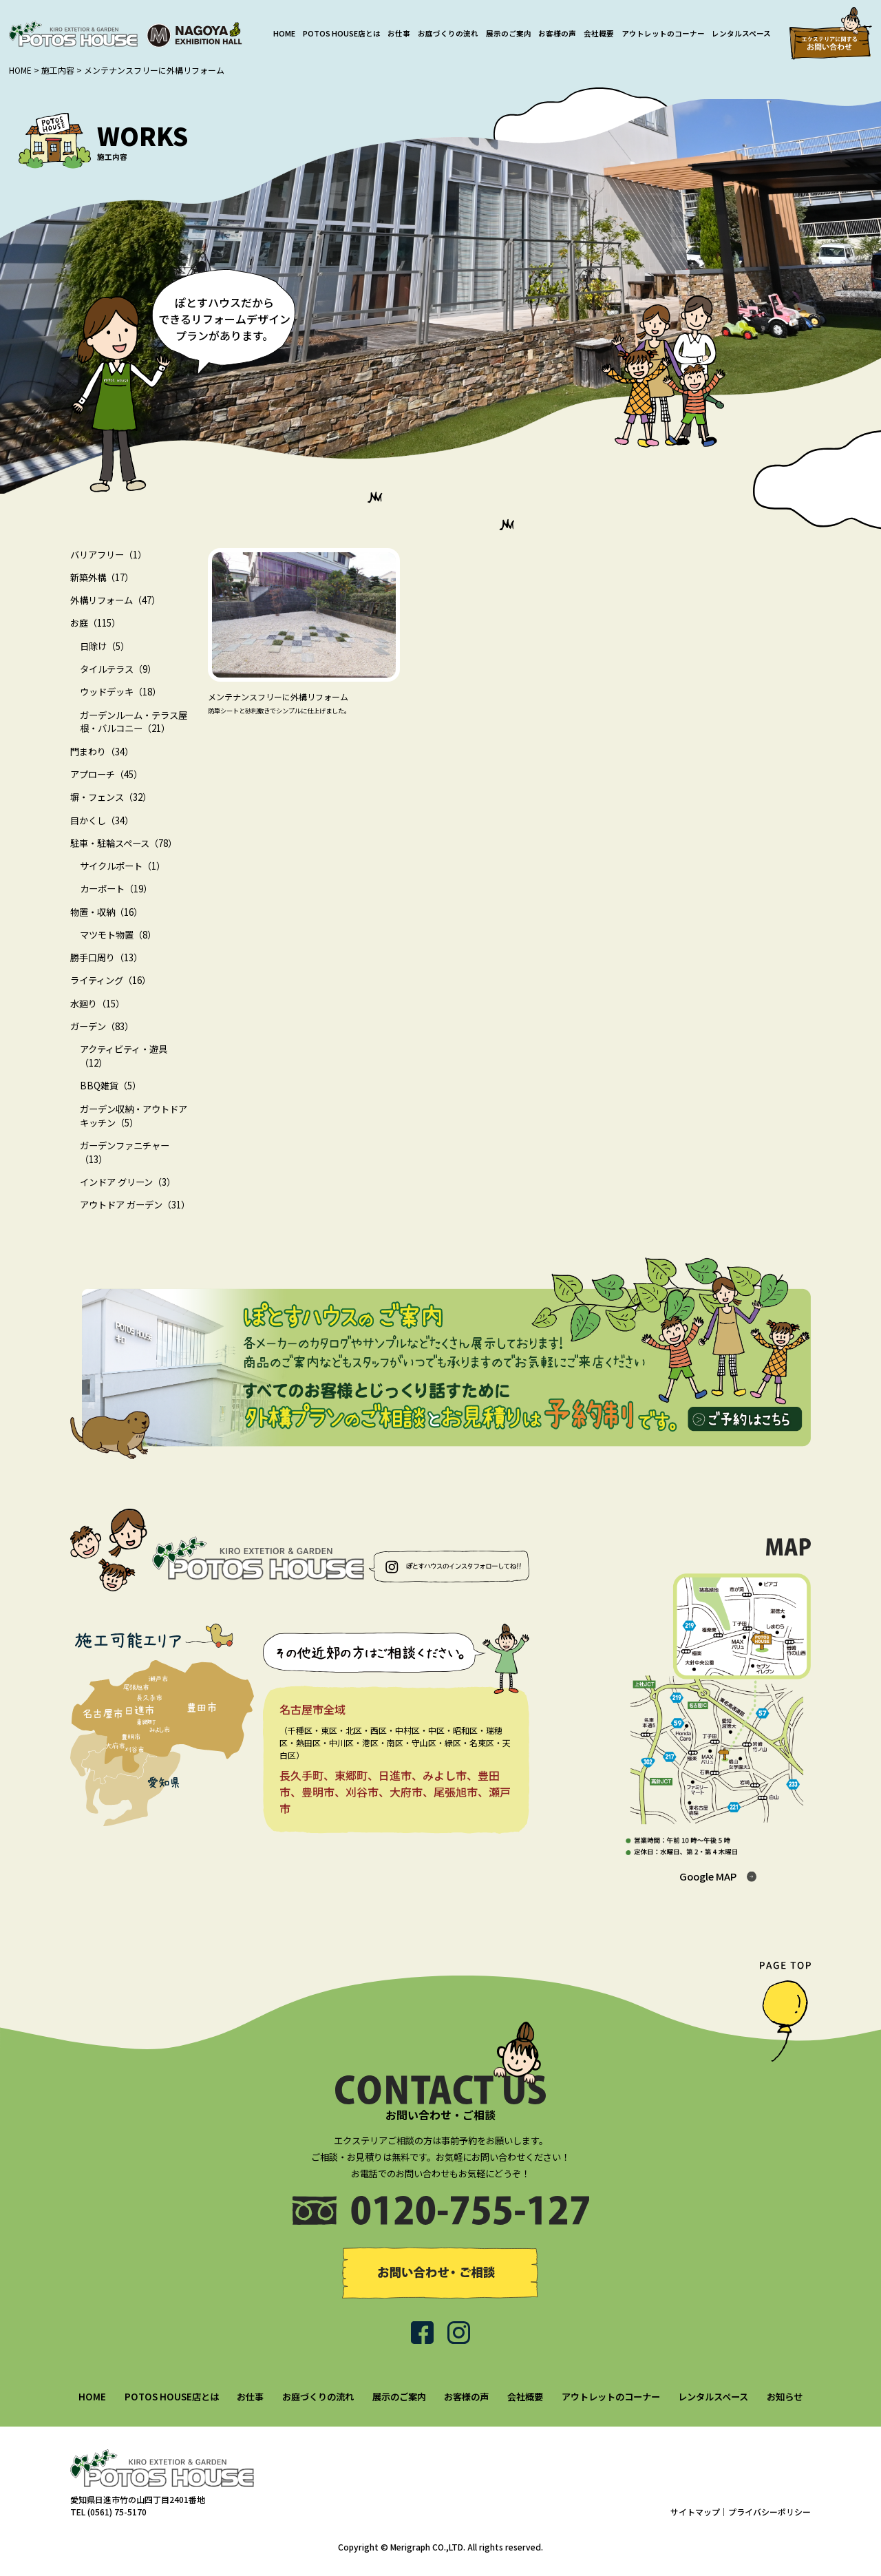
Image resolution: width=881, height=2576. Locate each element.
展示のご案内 (508, 33)
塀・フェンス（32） (110, 797)
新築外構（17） (102, 577)
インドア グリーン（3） (128, 1181)
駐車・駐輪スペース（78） (123, 843)
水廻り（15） (97, 1003)
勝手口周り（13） (106, 957)
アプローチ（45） (106, 774)
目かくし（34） (102, 820)
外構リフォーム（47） (115, 600)
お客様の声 (557, 33)
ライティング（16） (110, 980)
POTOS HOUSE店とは (342, 33)
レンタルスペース (741, 33)
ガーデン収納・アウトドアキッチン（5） (133, 1115)
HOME (284, 33)
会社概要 (599, 33)
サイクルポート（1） (122, 865)
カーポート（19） (116, 888)
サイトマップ (695, 2511)
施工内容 (57, 70)
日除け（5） (104, 646)
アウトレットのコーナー (663, 33)
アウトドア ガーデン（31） (135, 1204)
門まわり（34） (102, 751)
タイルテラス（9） (118, 669)
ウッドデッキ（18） (120, 691)
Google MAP (707, 1876)
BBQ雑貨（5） (110, 1085)
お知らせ (785, 2396)
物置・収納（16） (106, 912)
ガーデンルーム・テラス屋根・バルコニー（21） (133, 722)
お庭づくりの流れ (448, 33)
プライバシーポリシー (769, 2511)
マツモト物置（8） (118, 934)
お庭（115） (95, 622)
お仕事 (399, 33)
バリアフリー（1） (108, 554)
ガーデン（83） (102, 1026)
